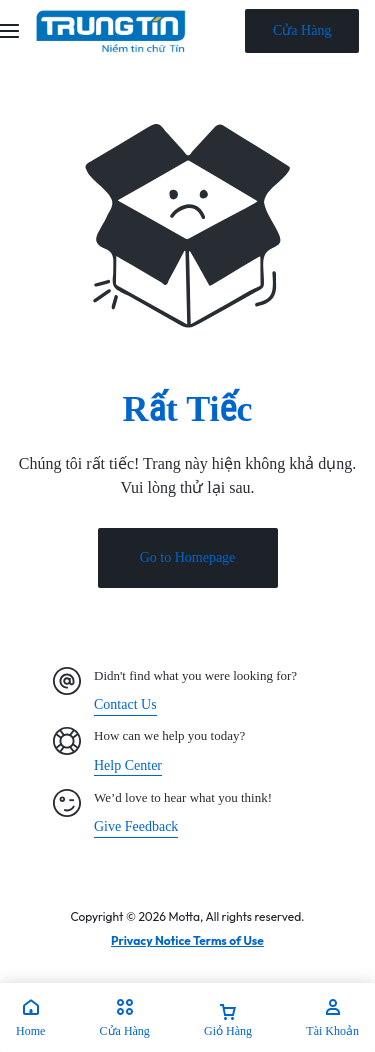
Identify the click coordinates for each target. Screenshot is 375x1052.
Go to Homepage (188, 557)
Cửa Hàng (302, 30)
